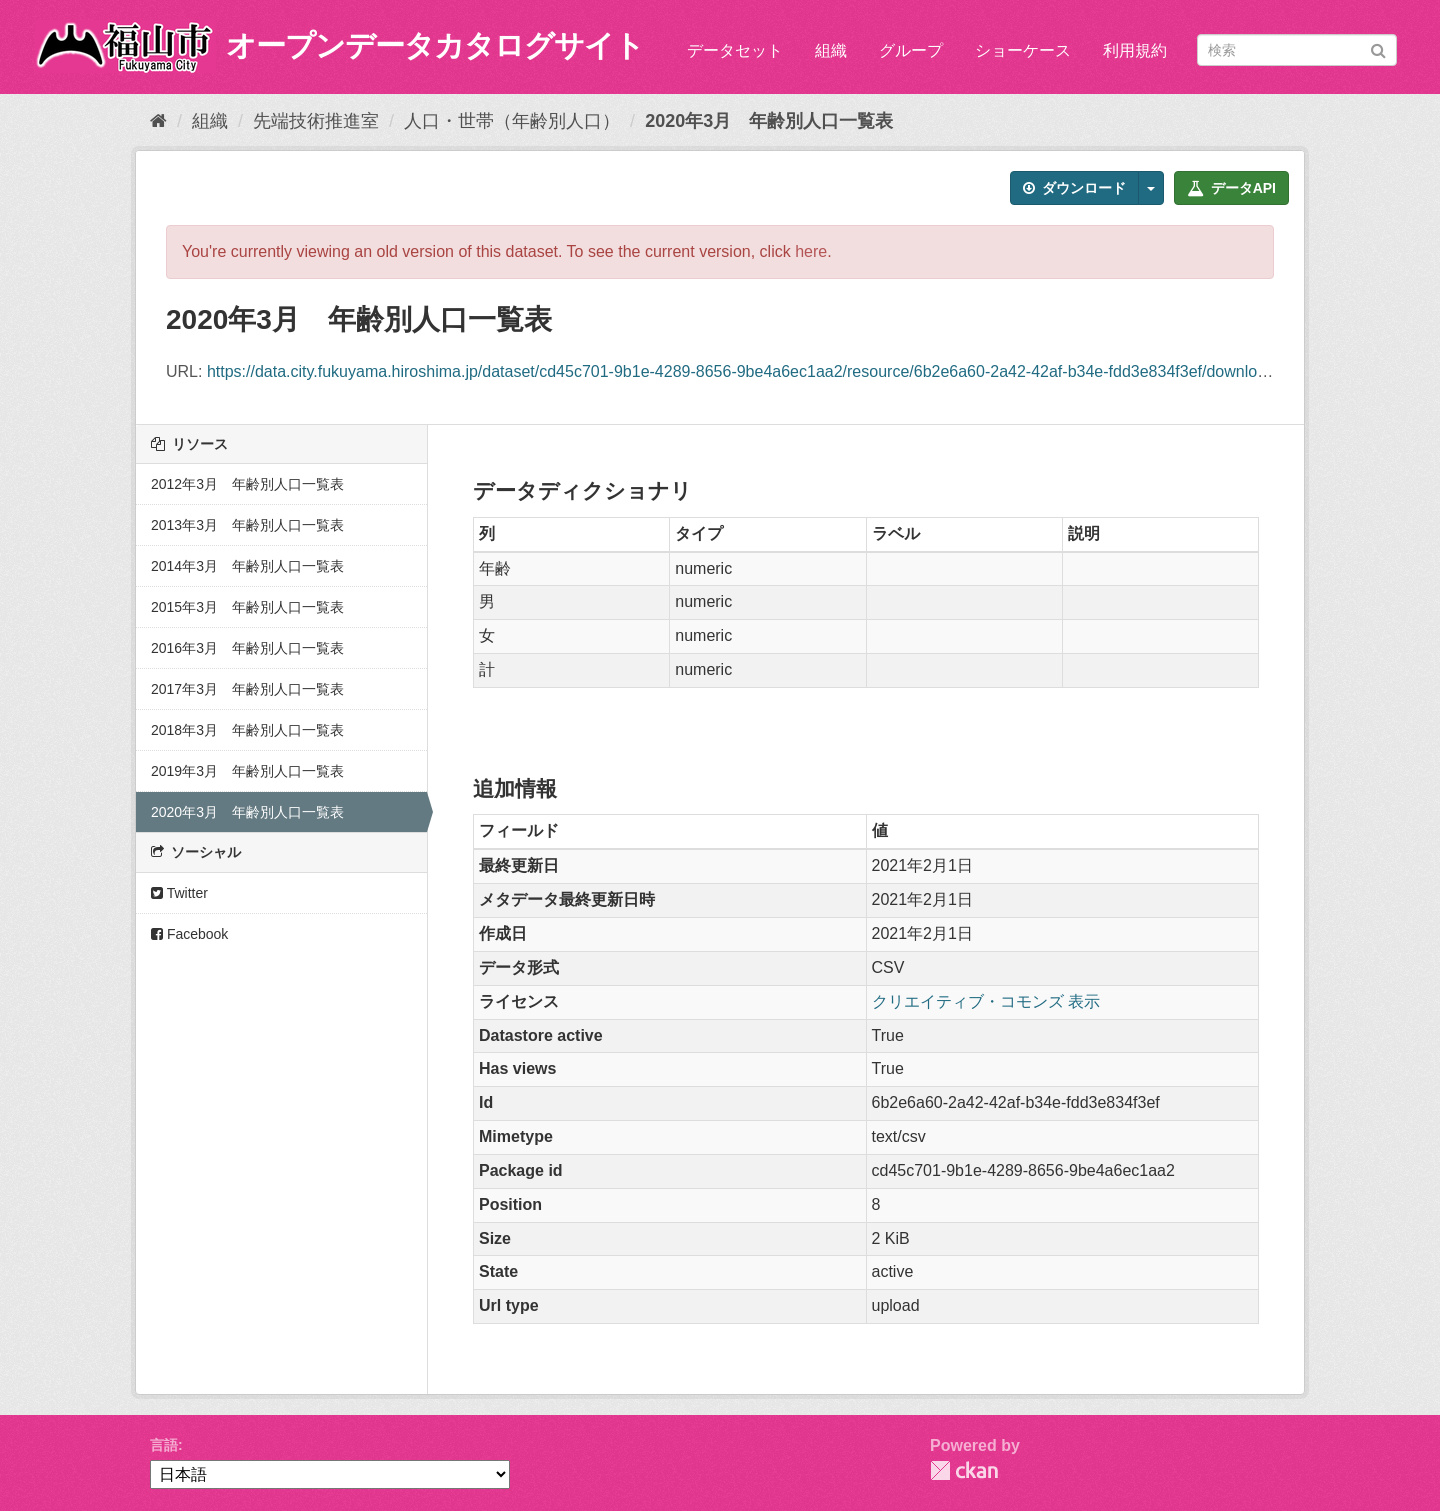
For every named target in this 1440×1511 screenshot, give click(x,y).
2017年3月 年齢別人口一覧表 (247, 689)
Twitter (179, 893)
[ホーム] (158, 121)
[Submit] (1378, 48)
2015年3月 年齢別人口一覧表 (247, 607)
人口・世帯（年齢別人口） (512, 121)
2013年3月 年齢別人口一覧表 (247, 525)
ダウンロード (1074, 188)
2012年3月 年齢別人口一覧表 (247, 484)
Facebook (189, 934)
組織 (831, 50)
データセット (735, 50)
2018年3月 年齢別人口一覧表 (247, 730)
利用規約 (1135, 50)
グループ (911, 50)
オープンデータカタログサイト (435, 45)
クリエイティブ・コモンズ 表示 (986, 1001)
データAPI (1231, 188)
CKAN (964, 1470)
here (811, 251)
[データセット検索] (1297, 50)
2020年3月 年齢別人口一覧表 (769, 121)
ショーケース (1023, 50)
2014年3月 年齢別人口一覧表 (247, 566)
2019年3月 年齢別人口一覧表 (247, 771)
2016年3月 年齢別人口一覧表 (247, 648)
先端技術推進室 (316, 121)
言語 (164, 1445)
